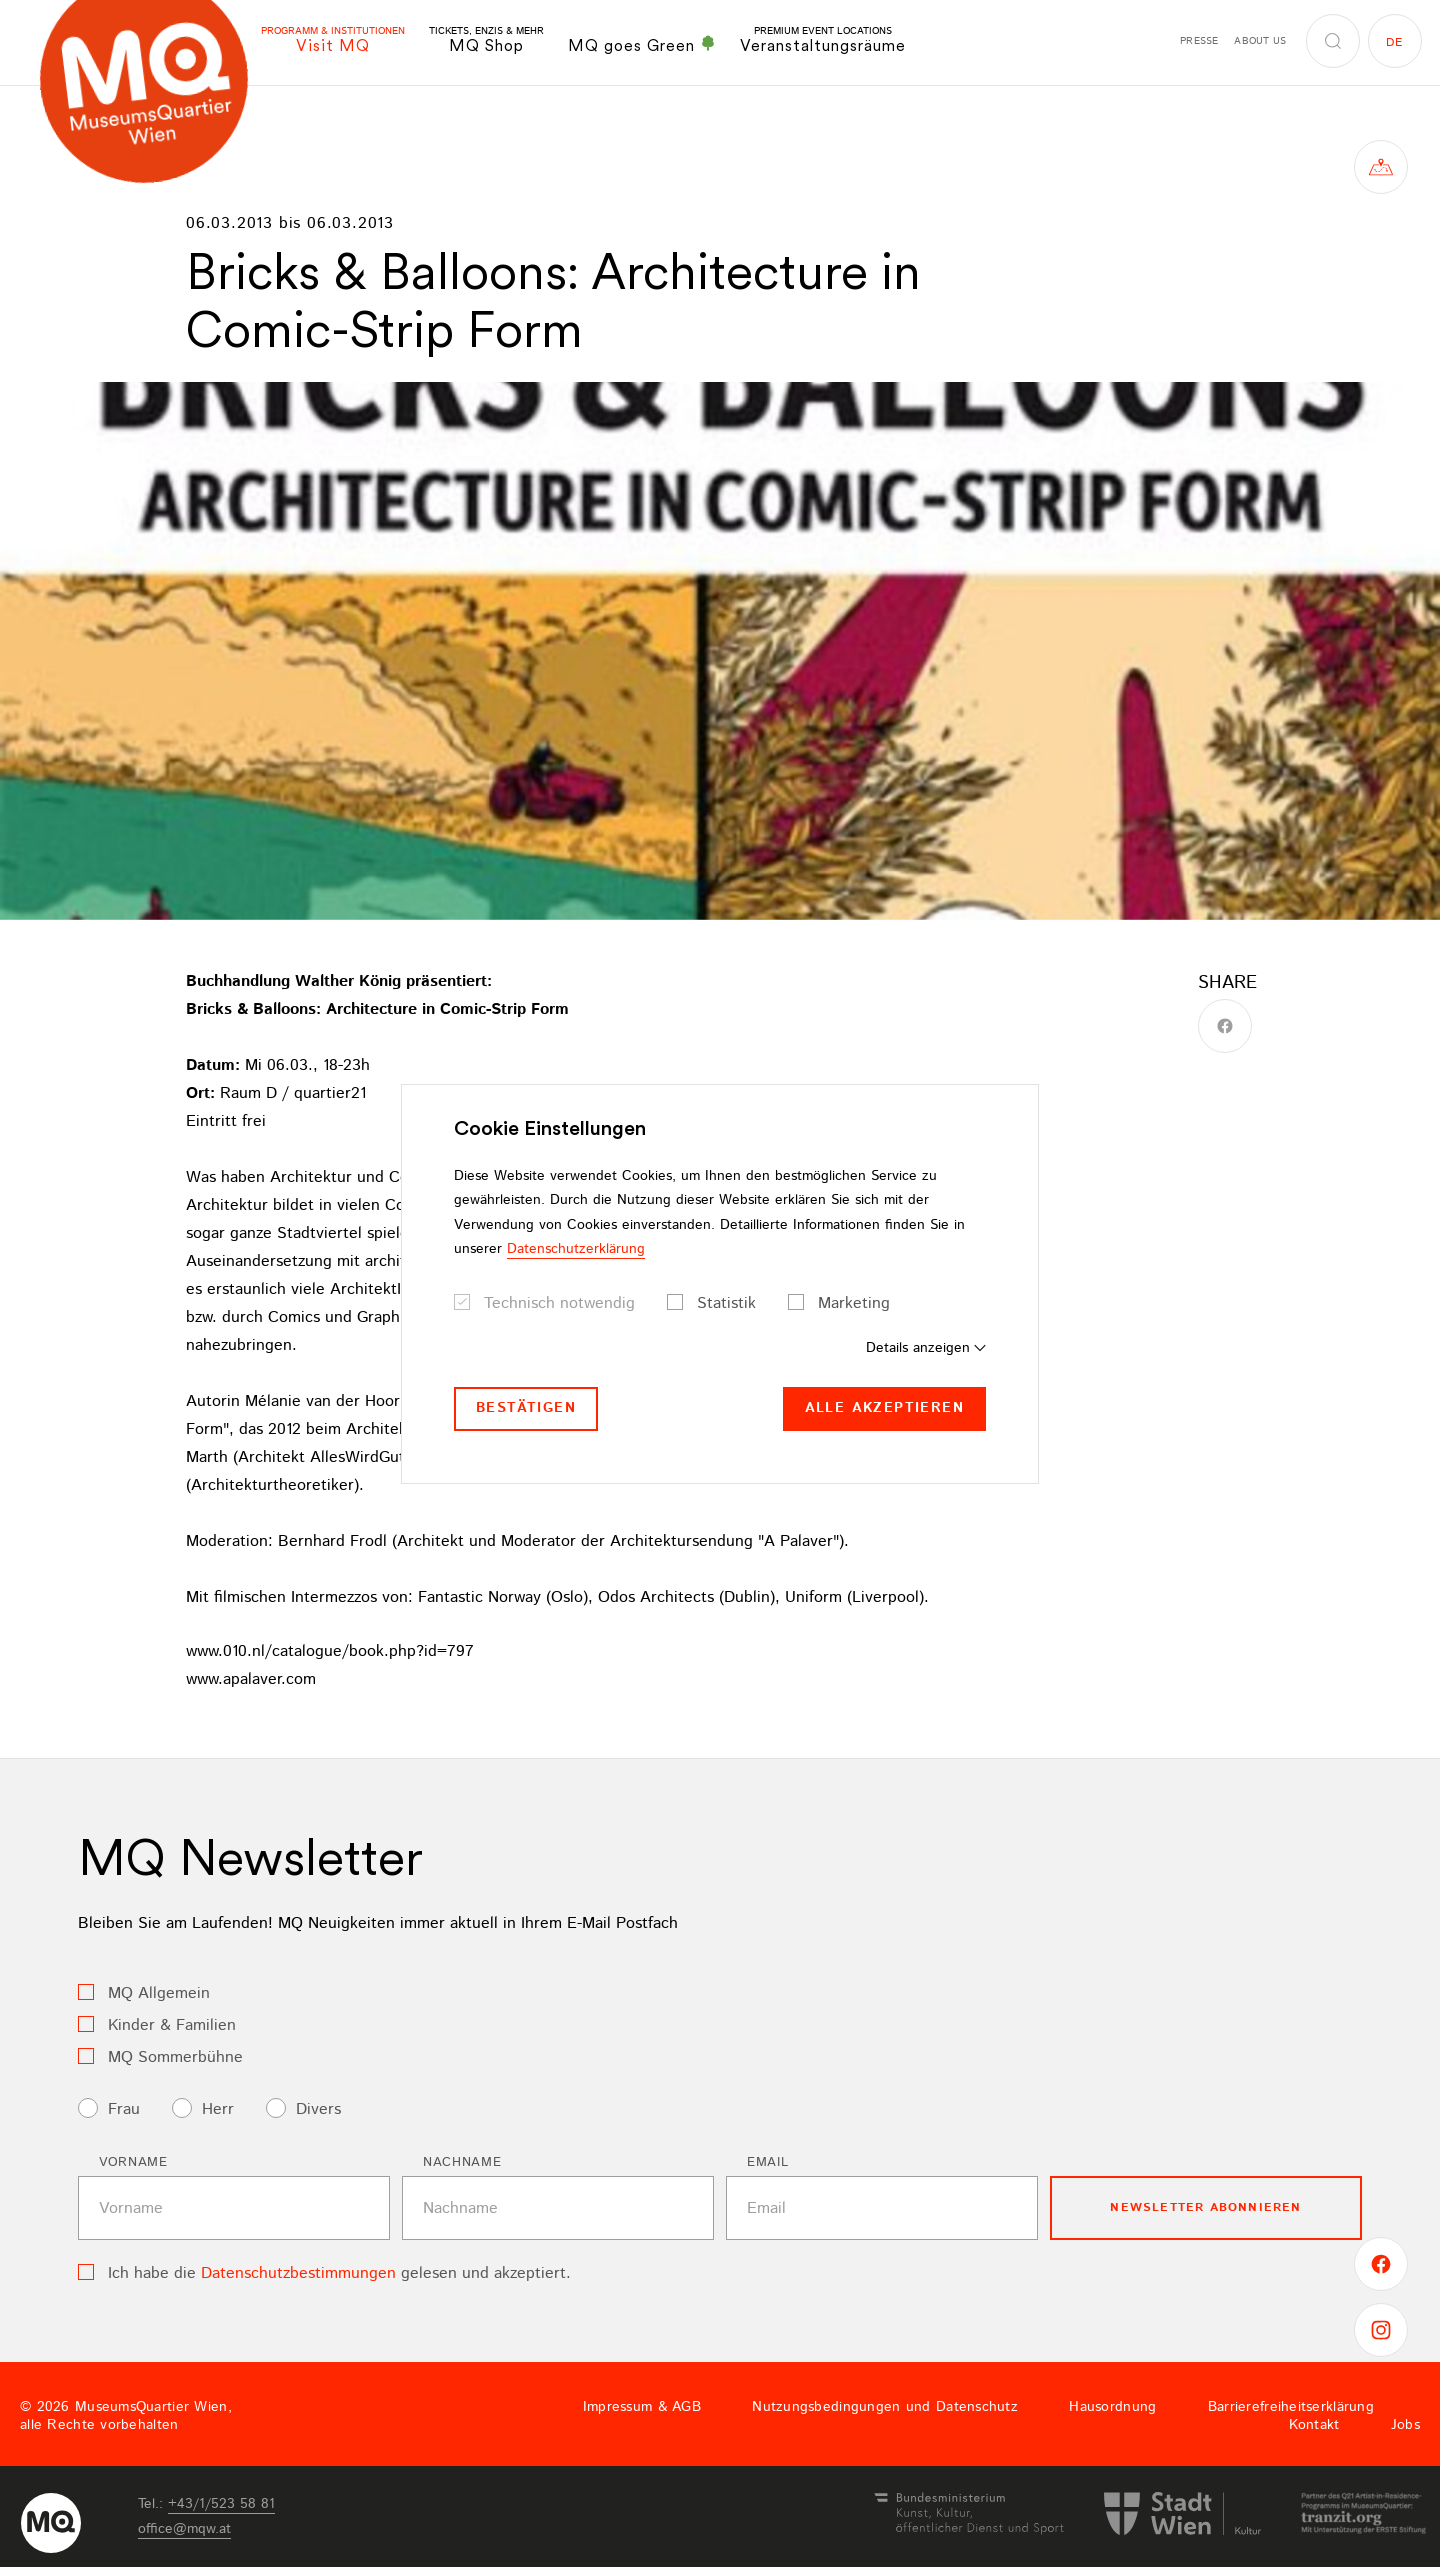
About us (1260, 41)
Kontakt (1314, 2425)
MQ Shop (486, 40)
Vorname (133, 2162)
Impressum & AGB (642, 2407)
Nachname (462, 2162)
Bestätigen (526, 1408)
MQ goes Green (642, 45)
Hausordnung (1112, 2407)
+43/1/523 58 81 (221, 2504)
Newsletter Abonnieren (1205, 2207)
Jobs (1405, 2425)
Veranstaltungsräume (823, 40)
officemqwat (184, 2529)
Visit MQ (333, 40)
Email (767, 2162)
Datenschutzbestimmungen (298, 2273)
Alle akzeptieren (884, 1408)
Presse (1199, 41)
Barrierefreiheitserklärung (1291, 2407)
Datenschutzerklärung (576, 1249)
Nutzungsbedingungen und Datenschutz (885, 2407)
